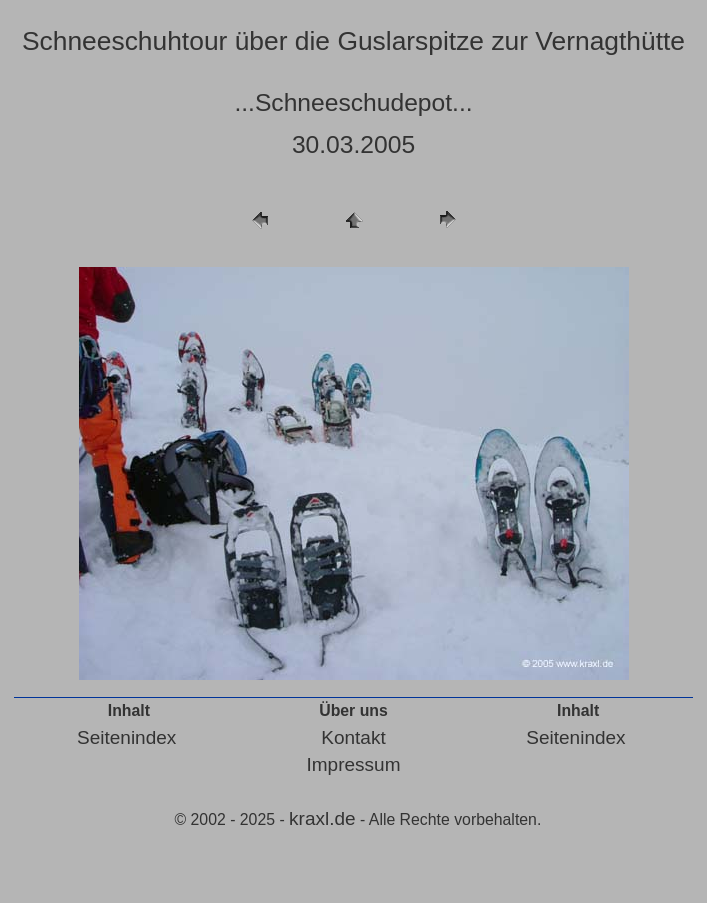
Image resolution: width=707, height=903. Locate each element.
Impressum (354, 764)
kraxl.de (322, 818)
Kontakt (353, 737)
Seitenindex (126, 737)
